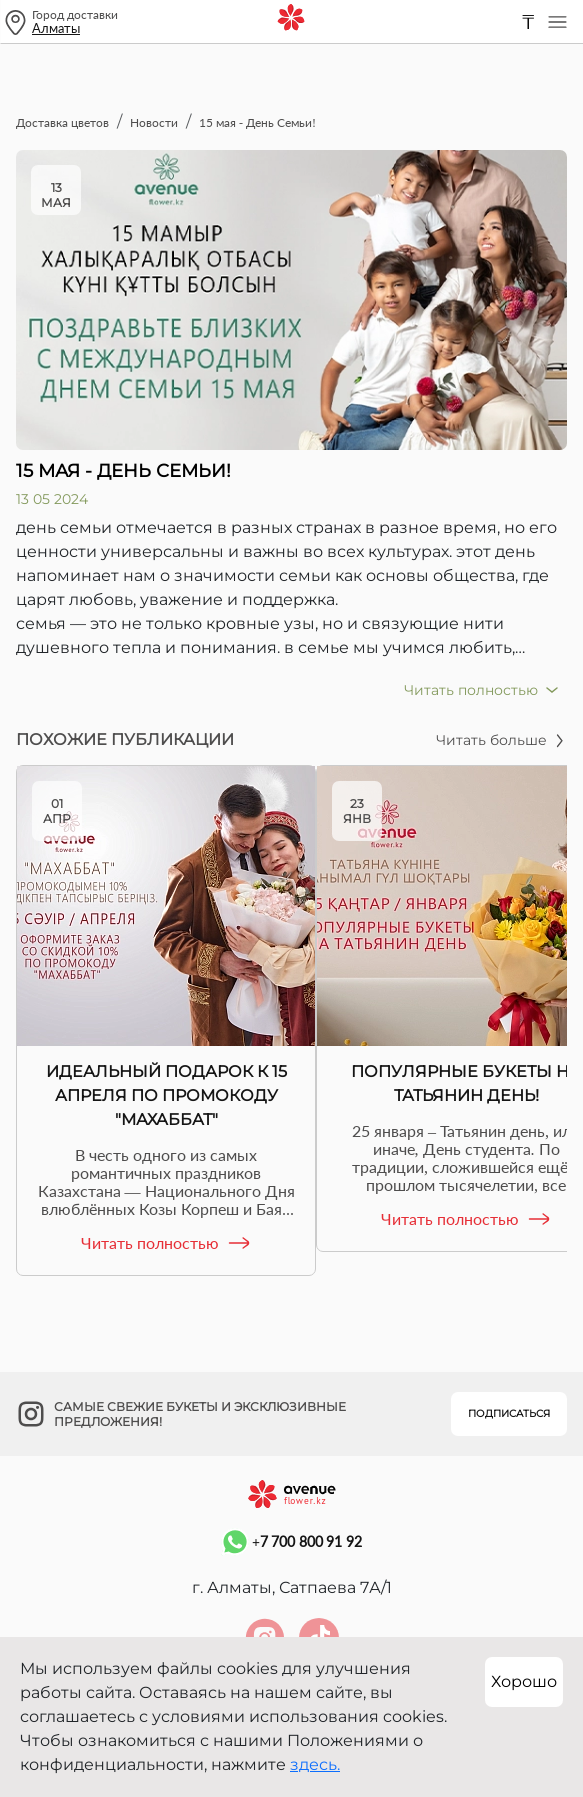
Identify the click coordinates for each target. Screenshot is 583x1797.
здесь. (315, 1764)
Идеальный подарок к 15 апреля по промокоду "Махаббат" (166, 1095)
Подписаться (509, 1413)
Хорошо (524, 1681)
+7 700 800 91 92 (291, 1542)
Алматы (56, 28)
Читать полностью (166, 1243)
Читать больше (501, 740)
